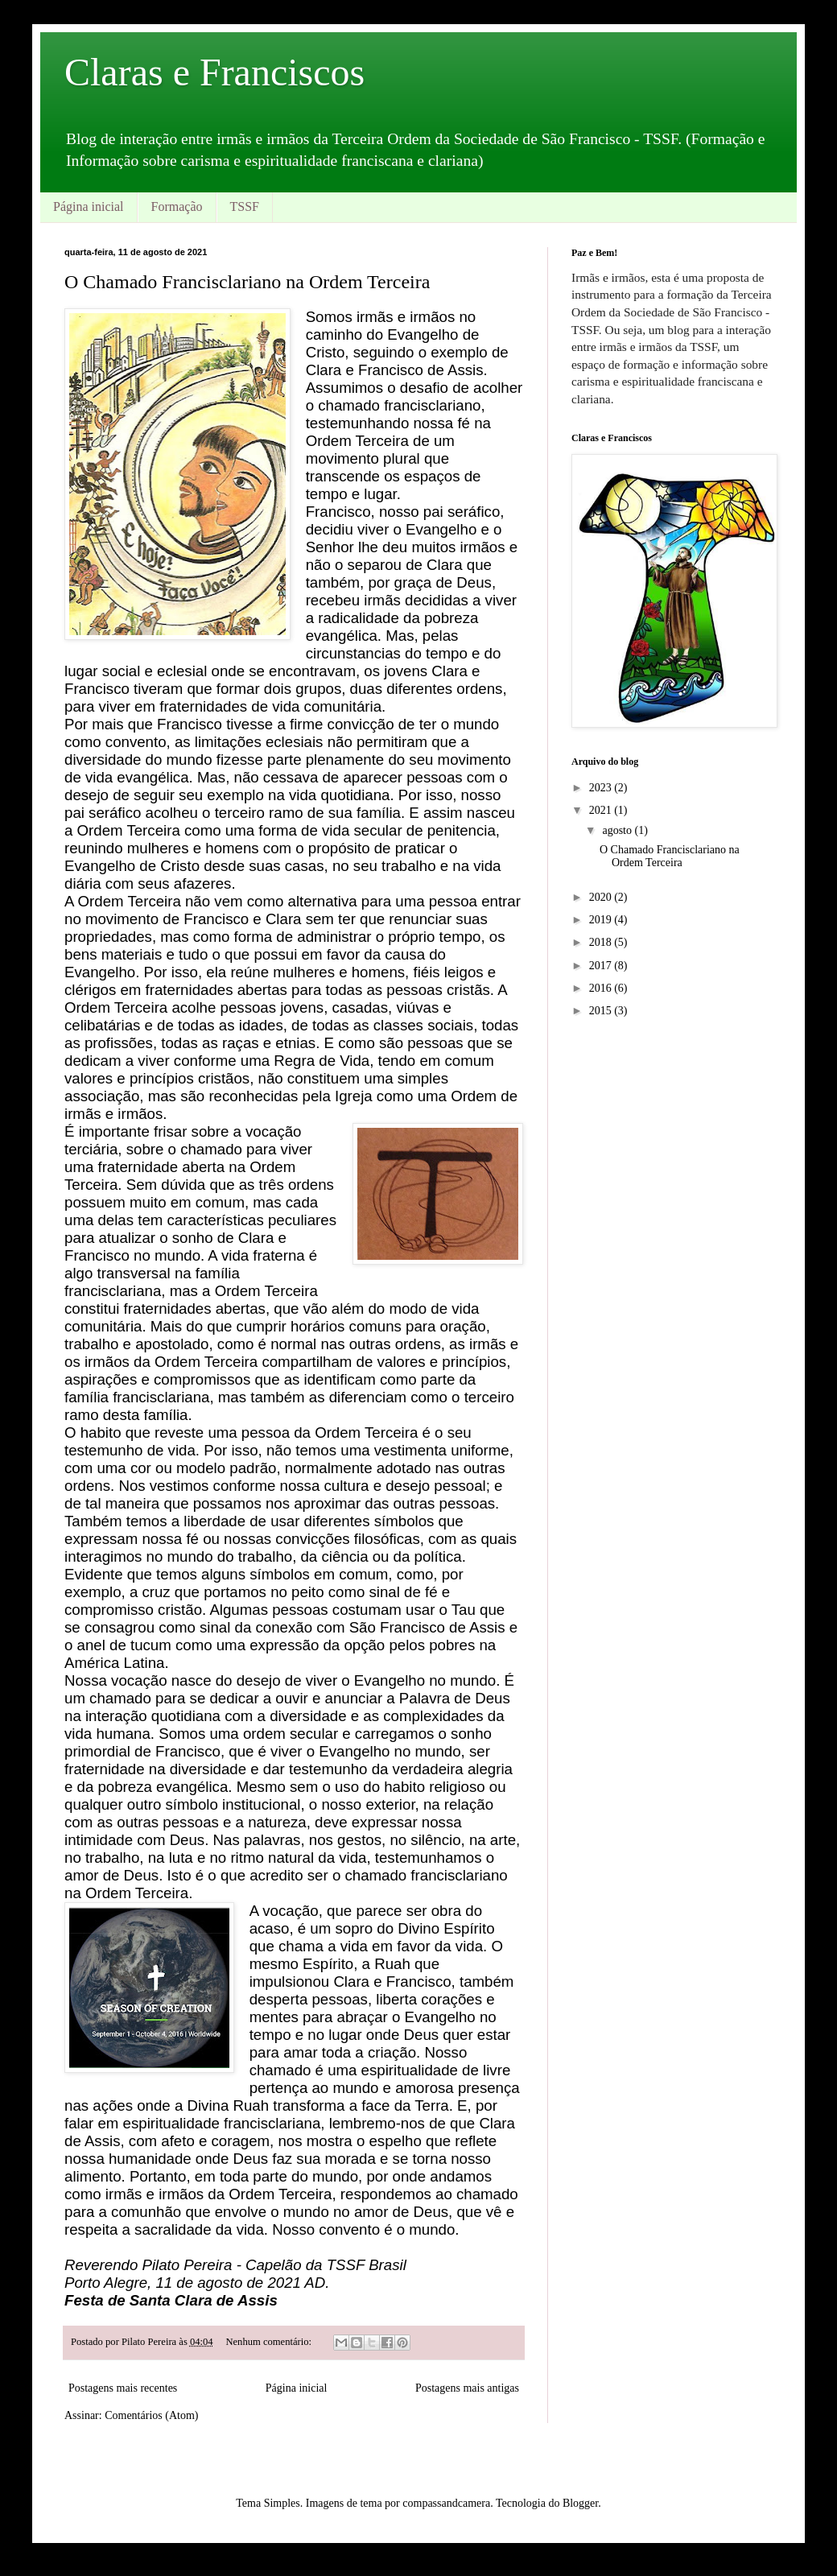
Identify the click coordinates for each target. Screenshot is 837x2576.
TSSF (244, 206)
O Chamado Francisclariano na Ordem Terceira (247, 281)
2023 (602, 788)
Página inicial (88, 206)
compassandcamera (446, 2503)
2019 (602, 920)
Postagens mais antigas (467, 2388)
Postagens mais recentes (122, 2388)
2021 (602, 810)
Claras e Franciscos (214, 72)
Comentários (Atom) (151, 2415)
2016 (602, 988)
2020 (602, 897)
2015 (602, 1011)
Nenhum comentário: (269, 2341)
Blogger (580, 2503)
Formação (177, 206)
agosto (618, 830)
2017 (602, 966)
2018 (602, 942)
